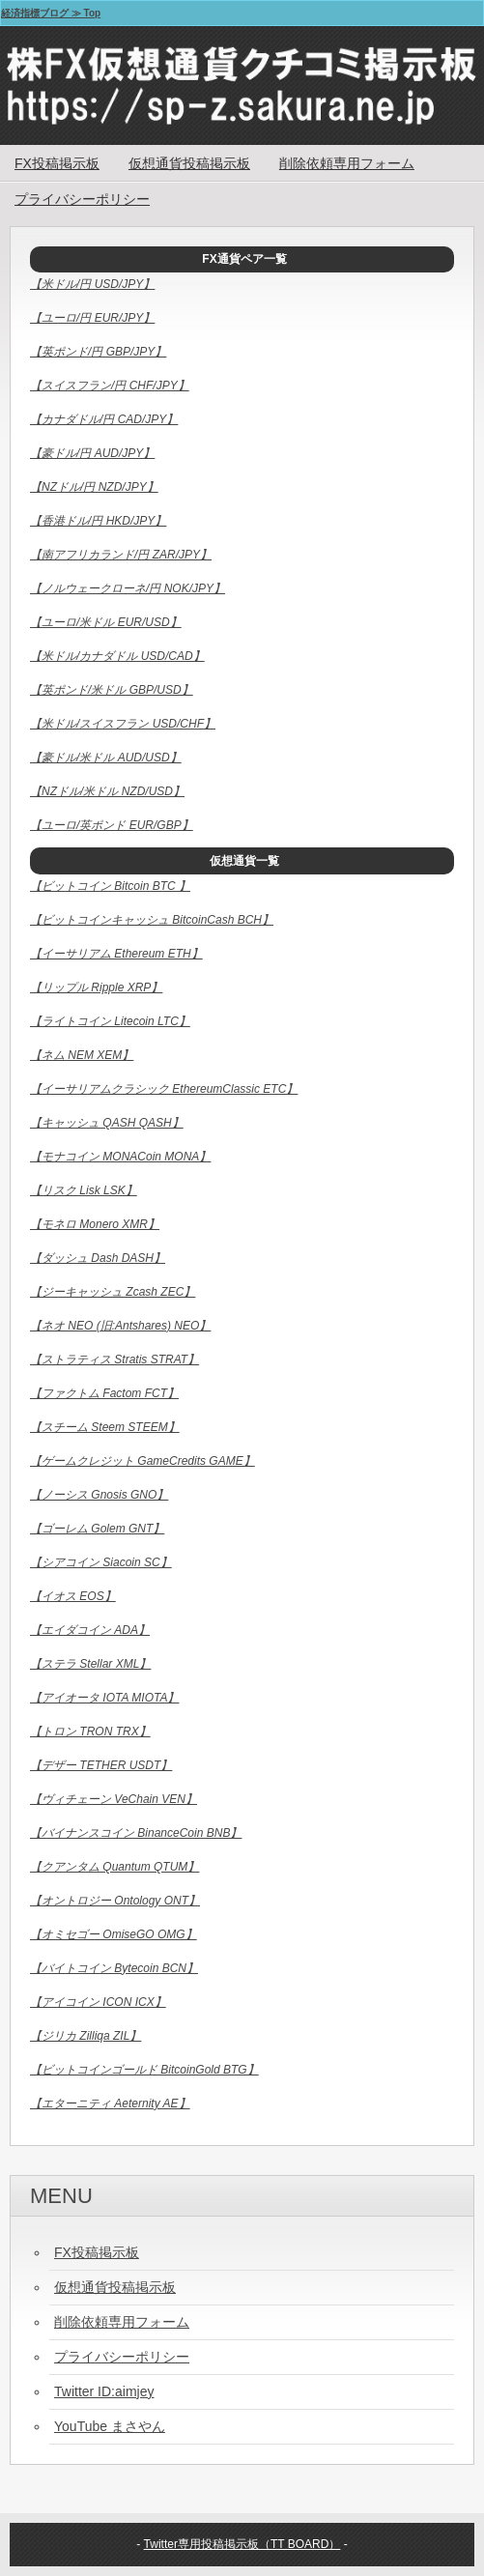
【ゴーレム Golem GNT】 (97, 1528)
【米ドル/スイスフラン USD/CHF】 (122, 723)
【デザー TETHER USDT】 (101, 1765)
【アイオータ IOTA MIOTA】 (104, 1697)
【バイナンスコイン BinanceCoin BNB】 (136, 1833)
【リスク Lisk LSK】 (83, 1190)
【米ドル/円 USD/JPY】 (92, 284)
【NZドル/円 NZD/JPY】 (94, 487)
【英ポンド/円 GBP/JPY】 (98, 351)
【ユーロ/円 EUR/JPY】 (92, 318)
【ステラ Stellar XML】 (90, 1664)
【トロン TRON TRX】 (90, 1731)
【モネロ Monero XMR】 (94, 1224)
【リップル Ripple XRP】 (96, 987)
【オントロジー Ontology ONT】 (115, 1900)
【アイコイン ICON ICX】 (98, 2002)
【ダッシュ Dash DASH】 (97, 1258)
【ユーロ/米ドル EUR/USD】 (106, 622)
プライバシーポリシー (82, 199)
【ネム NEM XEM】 (81, 1055)
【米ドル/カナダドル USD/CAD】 (117, 656)
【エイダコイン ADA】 (90, 1630)
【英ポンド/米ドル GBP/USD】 (111, 690)
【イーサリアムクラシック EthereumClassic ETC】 (164, 1089)
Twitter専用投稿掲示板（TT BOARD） (242, 2544)
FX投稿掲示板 (57, 163)
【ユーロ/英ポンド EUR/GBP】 (111, 825)
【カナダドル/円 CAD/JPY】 (104, 419)
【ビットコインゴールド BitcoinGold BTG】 (144, 2069)
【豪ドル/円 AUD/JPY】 (92, 453)
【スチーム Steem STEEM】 (105, 1427)
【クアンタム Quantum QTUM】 (114, 1867)
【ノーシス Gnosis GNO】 (99, 1495)
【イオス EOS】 (73, 1596)
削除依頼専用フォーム (346, 163)
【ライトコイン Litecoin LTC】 (110, 1021)
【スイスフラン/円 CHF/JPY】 (109, 385)
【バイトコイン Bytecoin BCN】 (114, 1968)
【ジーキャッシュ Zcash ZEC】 (112, 1292)
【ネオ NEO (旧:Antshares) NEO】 (120, 1325)
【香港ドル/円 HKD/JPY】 (98, 521)
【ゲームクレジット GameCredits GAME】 (142, 1461)
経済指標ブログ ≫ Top (50, 13)
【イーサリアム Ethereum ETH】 (116, 953)
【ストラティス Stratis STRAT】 (114, 1359)
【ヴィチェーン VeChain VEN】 (113, 1799)
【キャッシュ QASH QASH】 (107, 1123)
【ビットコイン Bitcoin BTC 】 (110, 886)
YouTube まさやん (109, 2426)
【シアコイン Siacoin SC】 (101, 1562)
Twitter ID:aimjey (104, 2391)
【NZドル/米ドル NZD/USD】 (107, 791)
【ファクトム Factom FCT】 (104, 1393)
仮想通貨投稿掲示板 (189, 163)
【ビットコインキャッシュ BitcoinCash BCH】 (151, 920)
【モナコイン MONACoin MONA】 (120, 1156)
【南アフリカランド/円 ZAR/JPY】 (121, 554)
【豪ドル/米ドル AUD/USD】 (106, 757)
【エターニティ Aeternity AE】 (110, 2103)
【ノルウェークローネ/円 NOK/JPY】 (127, 588)
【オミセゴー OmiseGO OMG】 (113, 1934)
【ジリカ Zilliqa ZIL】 (85, 2036)
